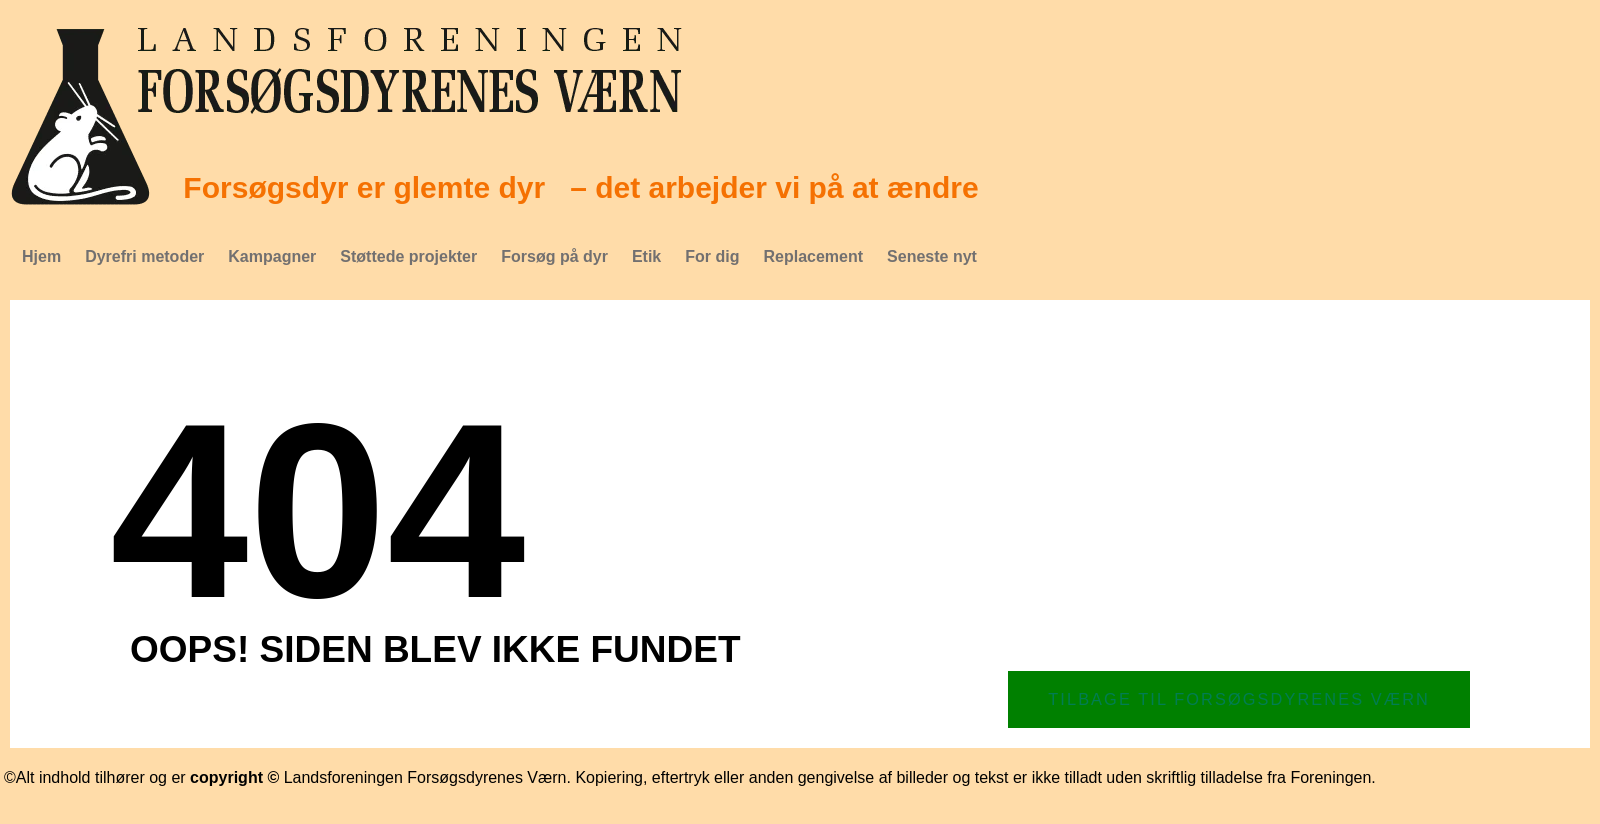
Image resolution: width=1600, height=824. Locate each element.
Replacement (813, 256)
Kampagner (272, 256)
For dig (712, 256)
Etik (646, 256)
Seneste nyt (932, 256)
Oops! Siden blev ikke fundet (435, 649)
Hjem (41, 256)
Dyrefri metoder (144, 256)
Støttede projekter (408, 256)
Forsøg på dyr (554, 256)
